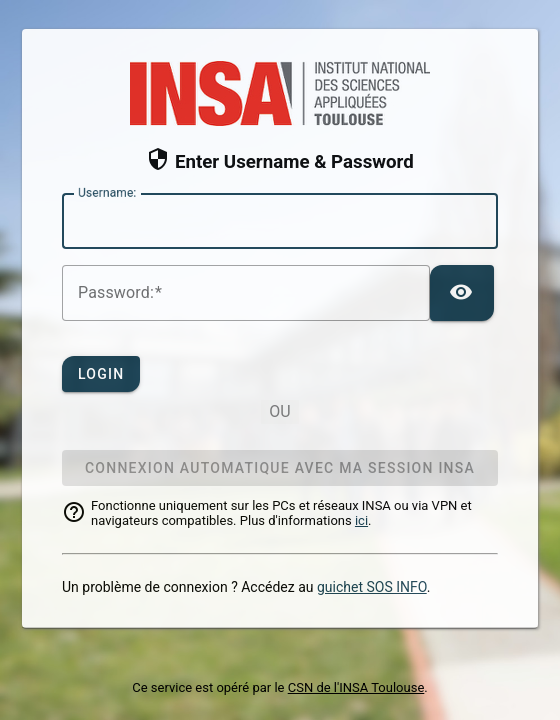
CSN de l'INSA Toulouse (356, 687)
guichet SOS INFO (372, 587)
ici (361, 520)
